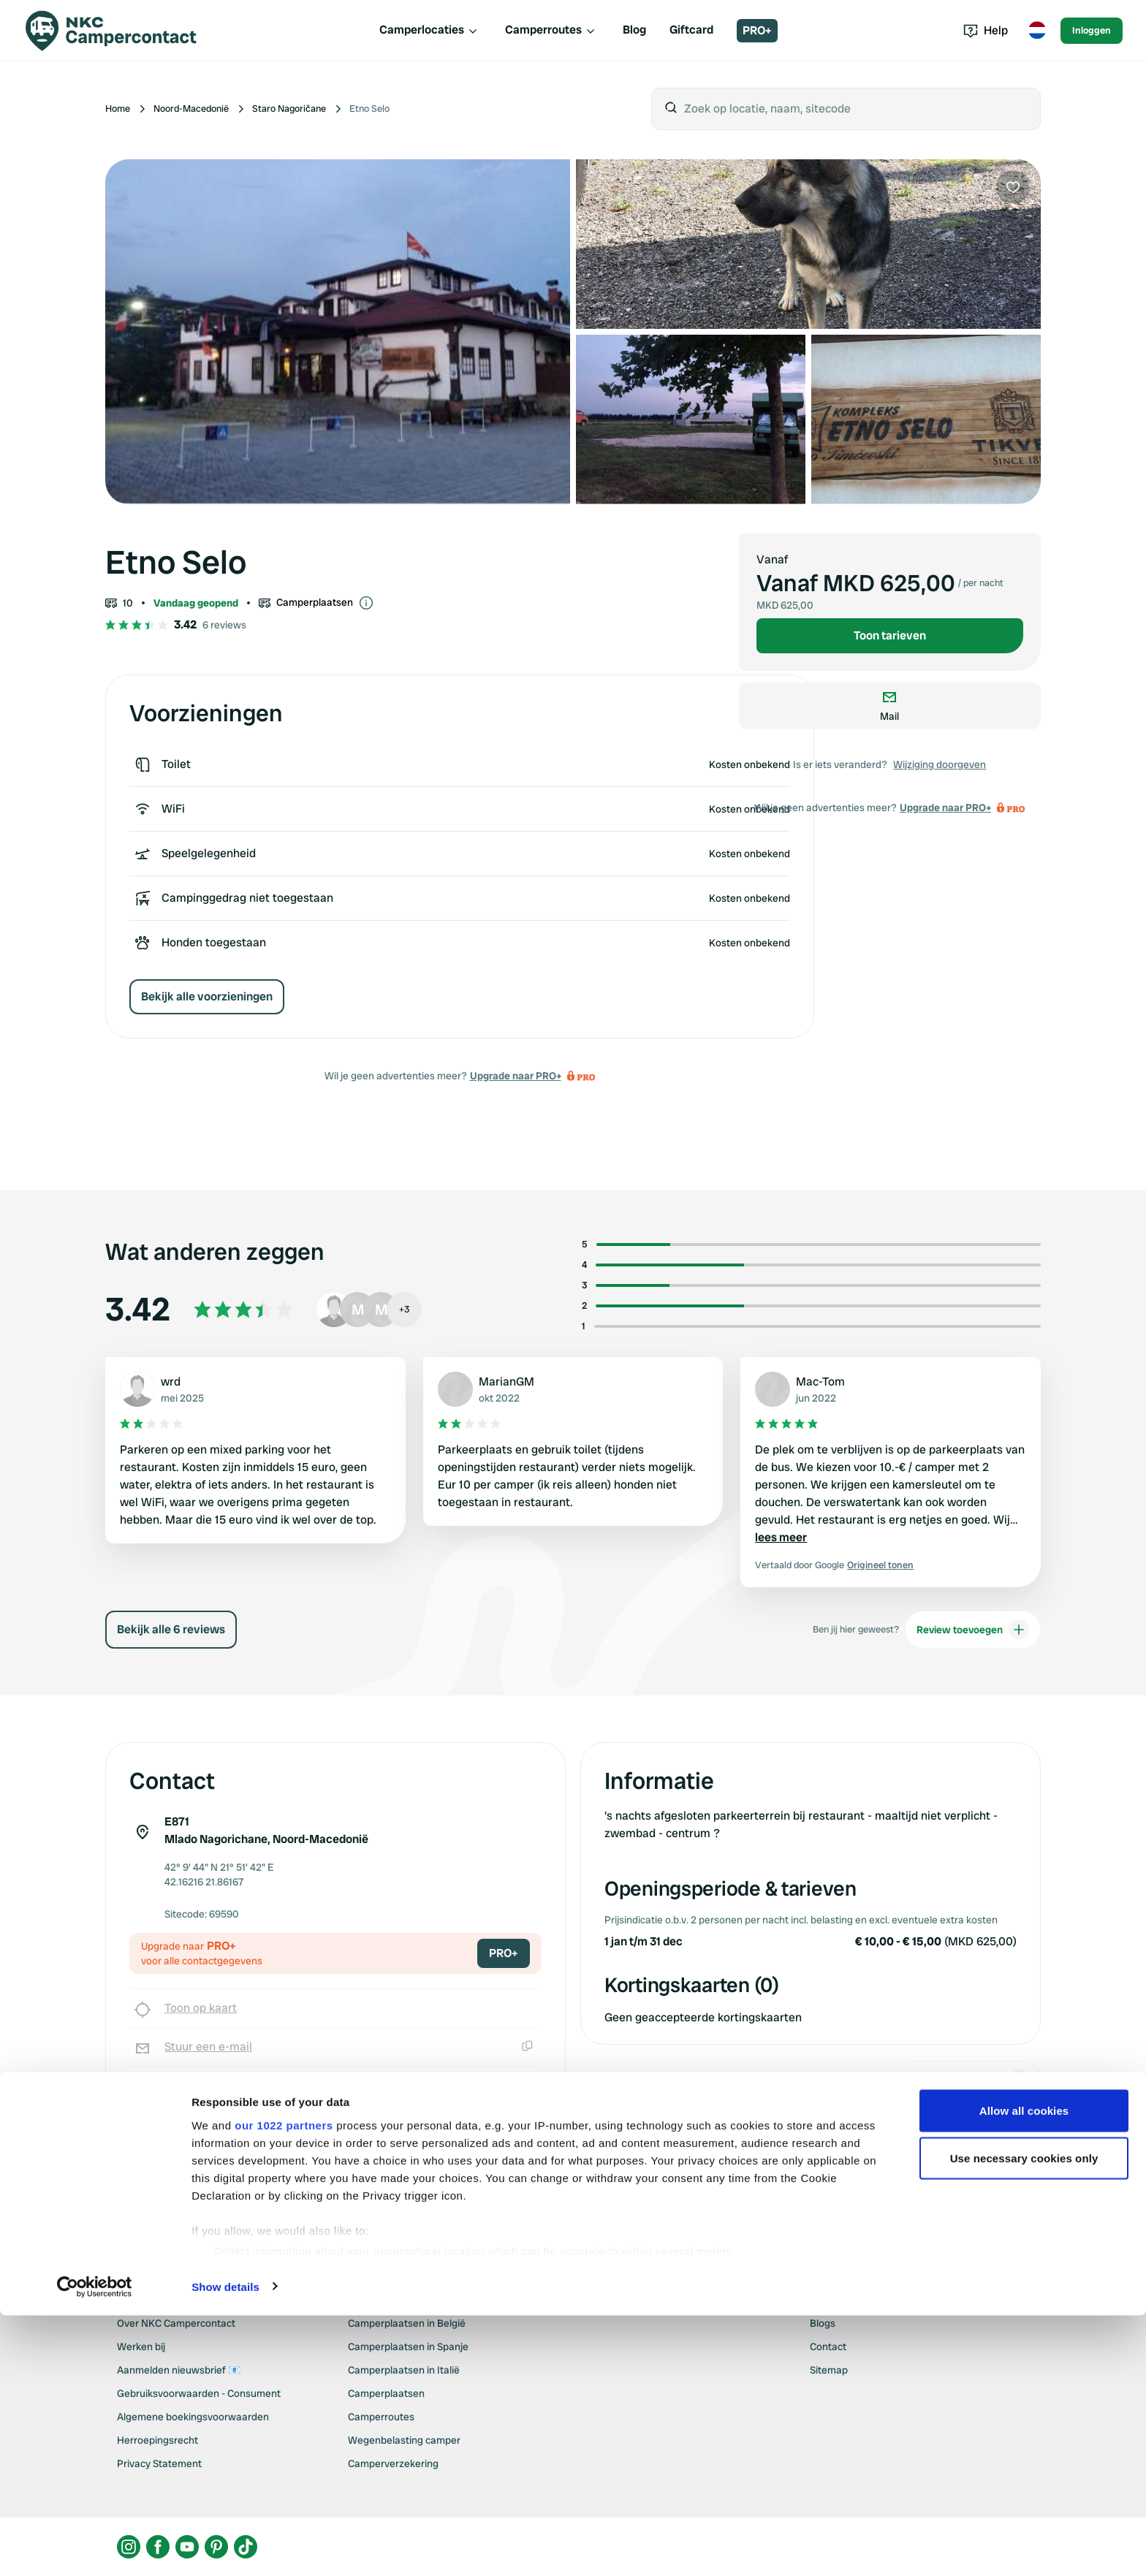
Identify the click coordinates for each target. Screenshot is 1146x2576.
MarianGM (506, 1381)
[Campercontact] (111, 31)
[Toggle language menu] (1037, 30)
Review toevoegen (973, 1629)
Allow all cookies (1024, 2405)
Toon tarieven (890, 635)
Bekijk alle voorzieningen (207, 996)
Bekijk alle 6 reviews (171, 1629)
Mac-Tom (820, 1381)
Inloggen (1091, 30)
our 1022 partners (284, 2420)
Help (985, 30)
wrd (171, 1381)
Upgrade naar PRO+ (515, 1075)
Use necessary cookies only (1024, 2453)
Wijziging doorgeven (939, 764)
